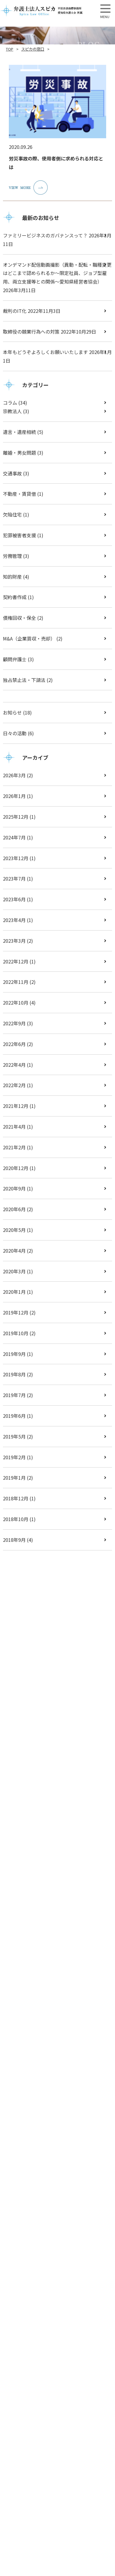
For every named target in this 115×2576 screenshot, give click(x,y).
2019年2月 (14, 1457)
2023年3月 (14, 940)
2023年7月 (14, 878)
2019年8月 (14, 1374)
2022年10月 (15, 1002)
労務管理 (12, 555)
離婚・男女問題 (19, 452)
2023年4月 (14, 919)
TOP (9, 49)
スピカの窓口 (32, 49)
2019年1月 (14, 1477)
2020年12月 (15, 1168)
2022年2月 (14, 1085)
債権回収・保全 (19, 617)
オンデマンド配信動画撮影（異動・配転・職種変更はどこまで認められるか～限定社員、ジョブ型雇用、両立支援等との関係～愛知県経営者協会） (57, 273)
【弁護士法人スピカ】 (41, 10)
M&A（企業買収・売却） (29, 638)
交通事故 (12, 473)
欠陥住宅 (12, 514)
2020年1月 (14, 1291)
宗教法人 (12, 411)
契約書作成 (15, 597)
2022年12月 (15, 961)
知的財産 (12, 576)
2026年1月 (14, 795)
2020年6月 (14, 1209)
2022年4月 (14, 1064)
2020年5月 (14, 1229)
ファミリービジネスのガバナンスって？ (45, 235)
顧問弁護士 (15, 659)
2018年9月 (14, 1539)
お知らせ (12, 712)
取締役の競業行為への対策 (31, 331)
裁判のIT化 (15, 310)
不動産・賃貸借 (19, 493)
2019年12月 (15, 1312)
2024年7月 (14, 837)
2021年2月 (14, 1147)
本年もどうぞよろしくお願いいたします (45, 351)
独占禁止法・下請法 (24, 679)
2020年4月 (14, 1250)
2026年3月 (14, 775)
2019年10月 (15, 1333)
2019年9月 (14, 1353)
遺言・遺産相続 (19, 431)
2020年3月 (14, 1271)
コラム (10, 402)
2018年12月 (15, 1498)
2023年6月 (14, 899)
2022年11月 (15, 981)
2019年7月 (14, 1395)
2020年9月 (14, 1188)
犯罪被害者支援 (19, 535)
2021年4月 (14, 1126)
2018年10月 (15, 1519)
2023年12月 (15, 858)
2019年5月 (14, 1436)
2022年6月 (14, 1044)
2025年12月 (15, 816)
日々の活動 (15, 733)
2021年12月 (15, 1105)
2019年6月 (14, 1415)
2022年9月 (14, 1023)
